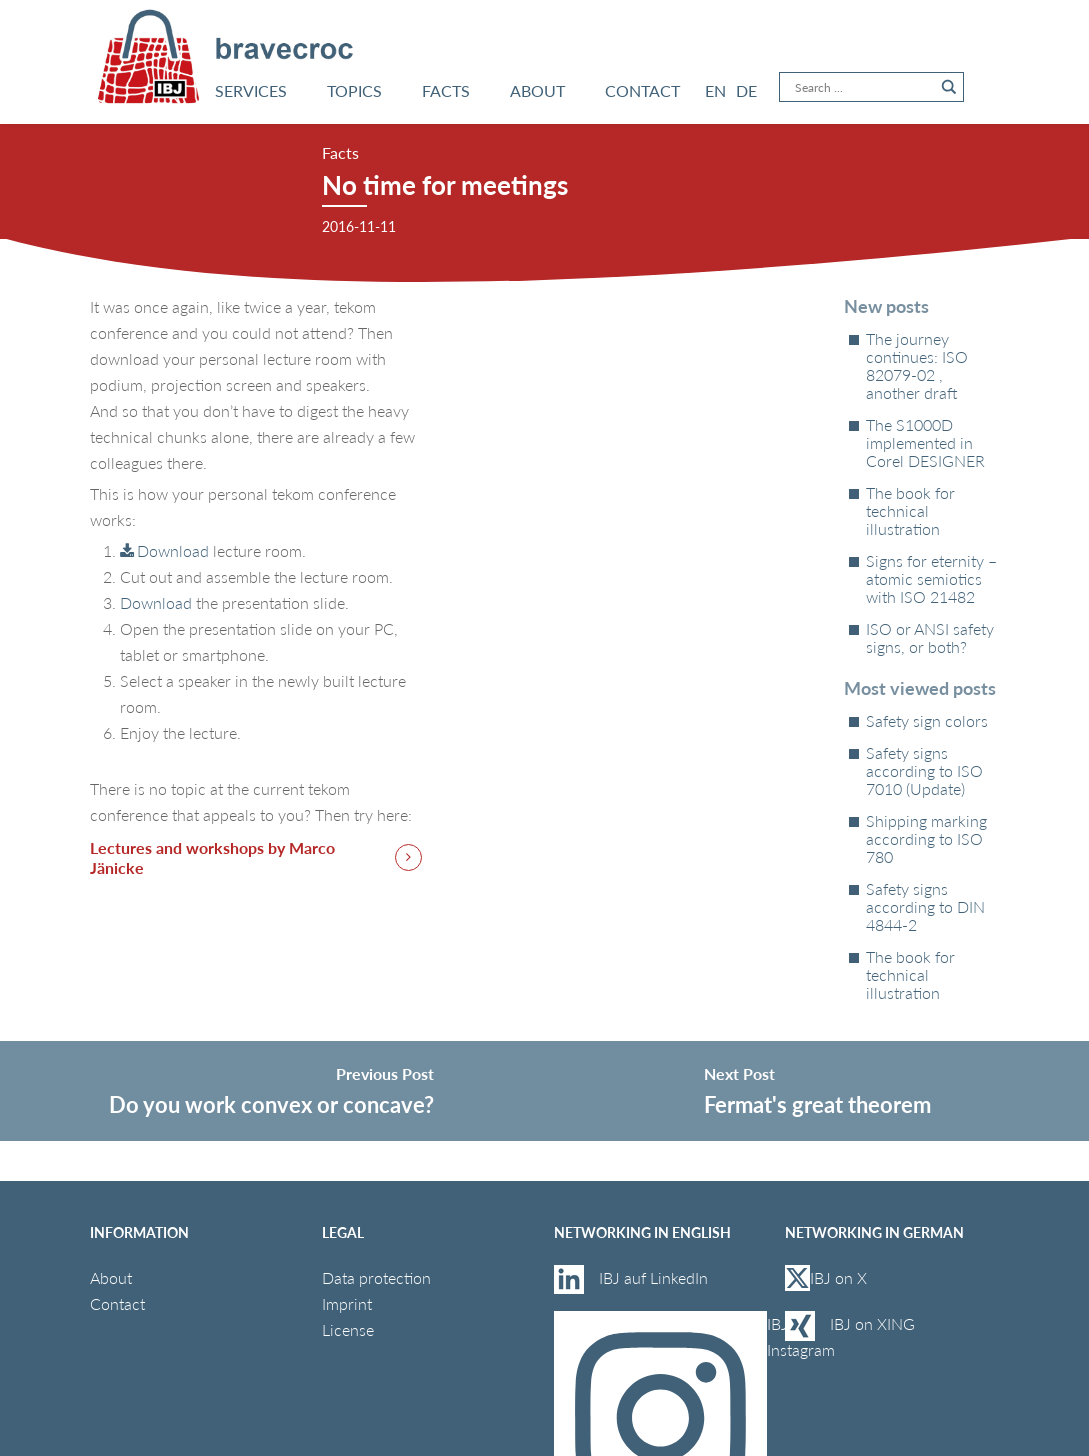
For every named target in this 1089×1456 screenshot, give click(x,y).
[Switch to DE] (746, 91)
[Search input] (862, 87)
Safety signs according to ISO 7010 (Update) (924, 771)
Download (173, 550)
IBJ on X (828, 1278)
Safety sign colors (927, 721)
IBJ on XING (872, 1323)
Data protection (376, 1277)
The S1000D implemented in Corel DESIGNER (925, 443)
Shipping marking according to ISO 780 (926, 839)
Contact (117, 1303)
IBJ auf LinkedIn (655, 1277)
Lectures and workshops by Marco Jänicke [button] (212, 857)
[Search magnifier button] (949, 87)
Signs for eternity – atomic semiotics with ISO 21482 (931, 579)
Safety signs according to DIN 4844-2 (925, 907)
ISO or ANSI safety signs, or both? (930, 638)
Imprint (347, 1303)
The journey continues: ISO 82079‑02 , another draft (917, 366)
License (348, 1329)
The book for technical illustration (910, 511)
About (111, 1277)
